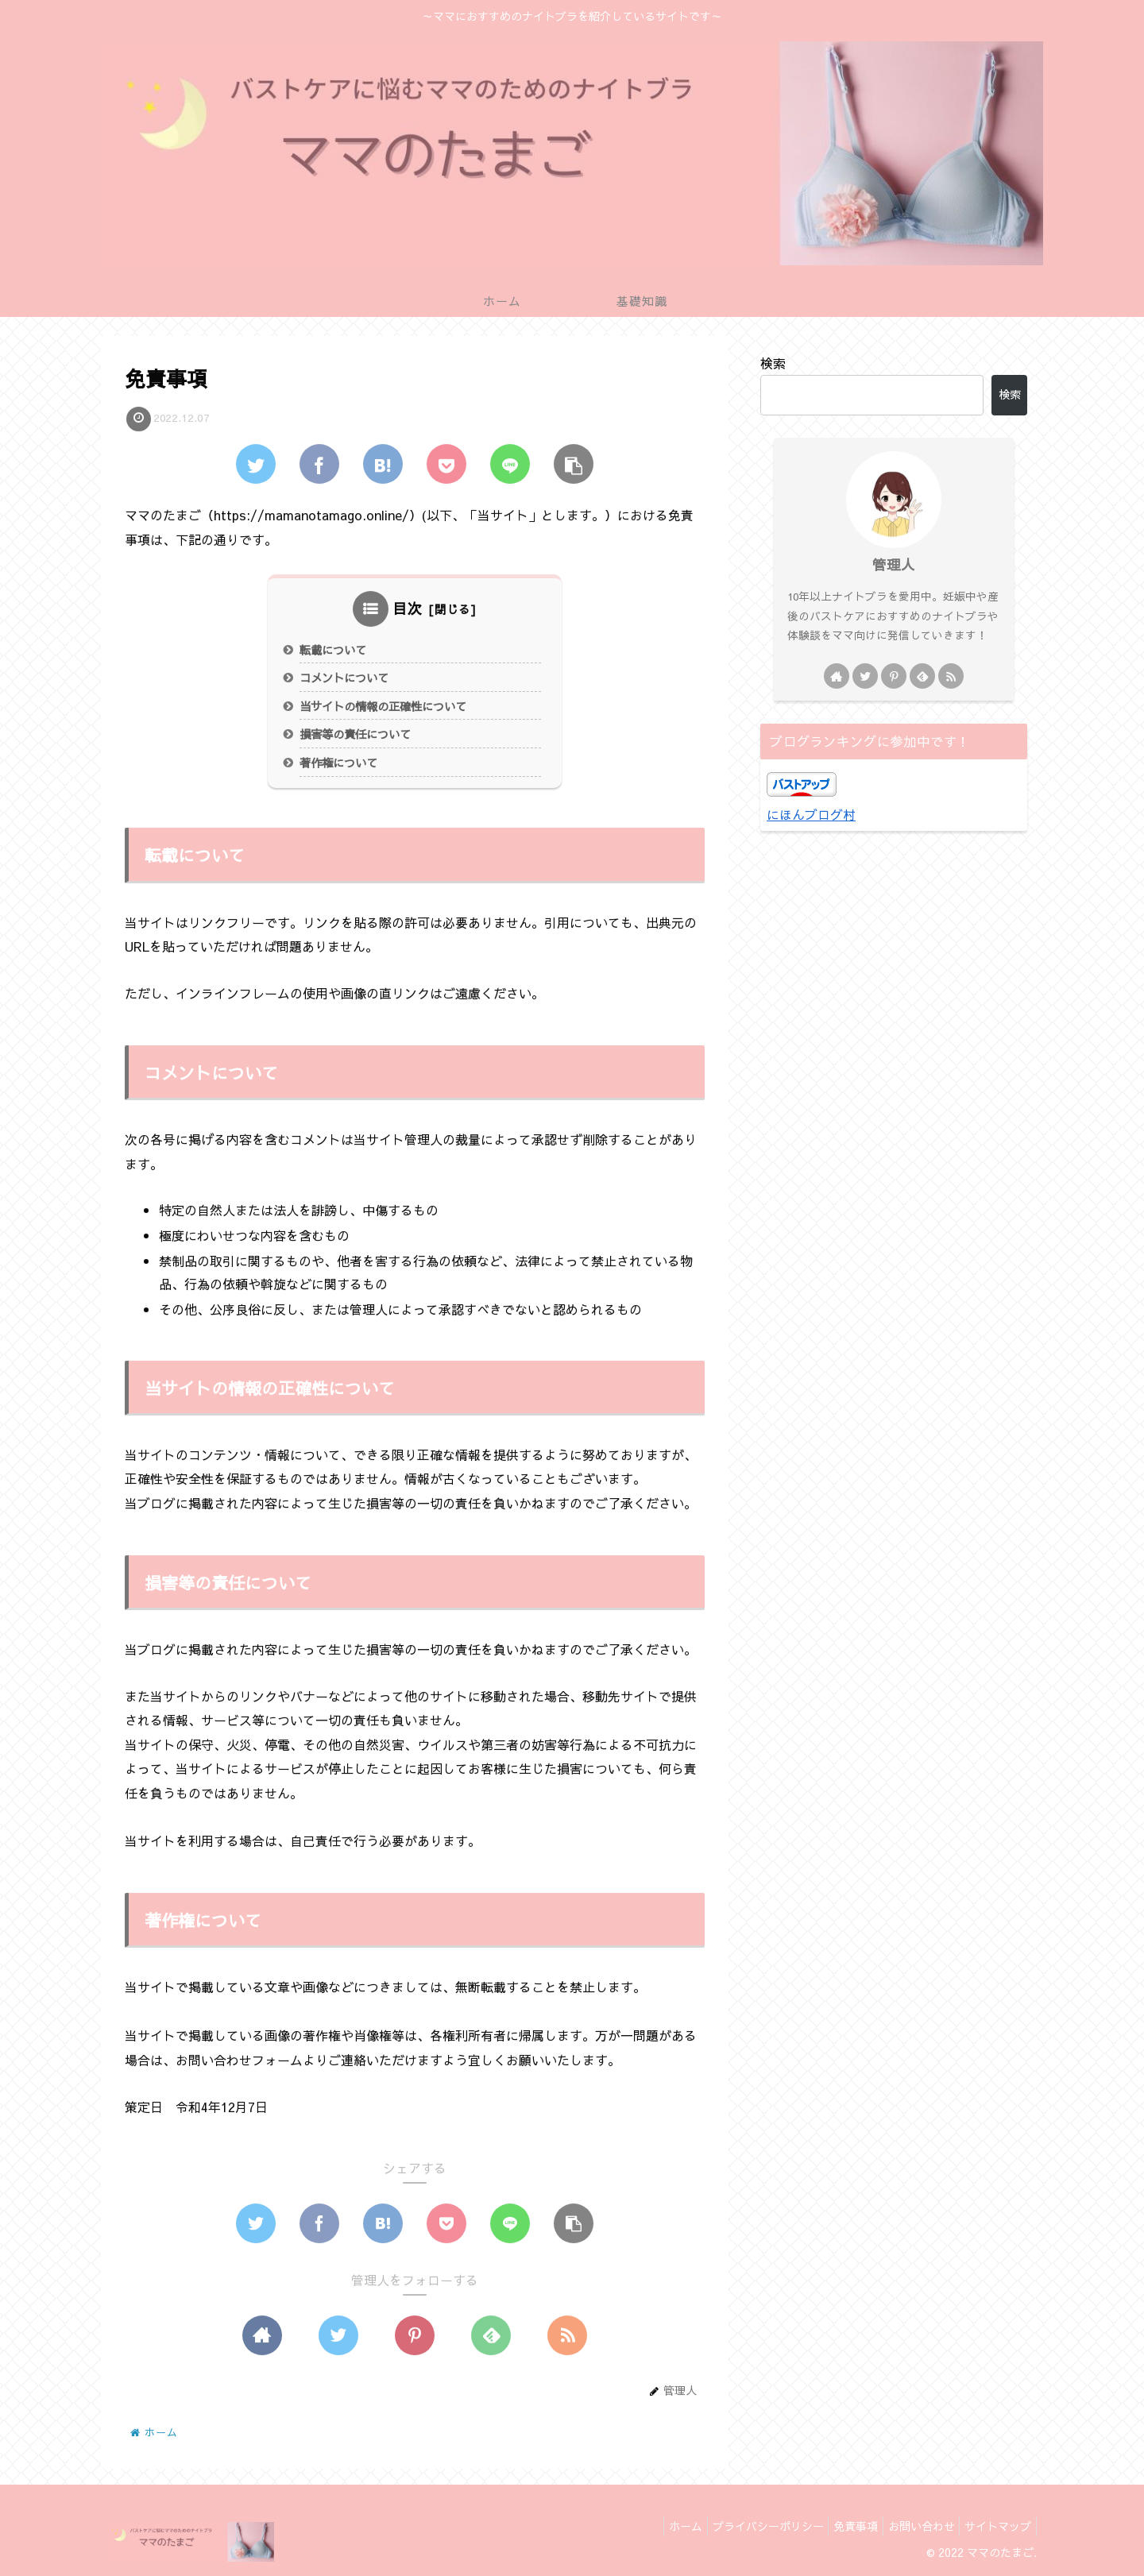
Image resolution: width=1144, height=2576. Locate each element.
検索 (773, 363)
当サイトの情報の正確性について (383, 707)
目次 (407, 609)
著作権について (338, 763)
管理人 (893, 564)
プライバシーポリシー (744, 2526)
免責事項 (839, 2526)
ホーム (655, 2526)
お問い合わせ (911, 2526)
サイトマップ (994, 2526)
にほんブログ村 (811, 814)
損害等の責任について (355, 735)
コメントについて (344, 678)
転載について (333, 650)
